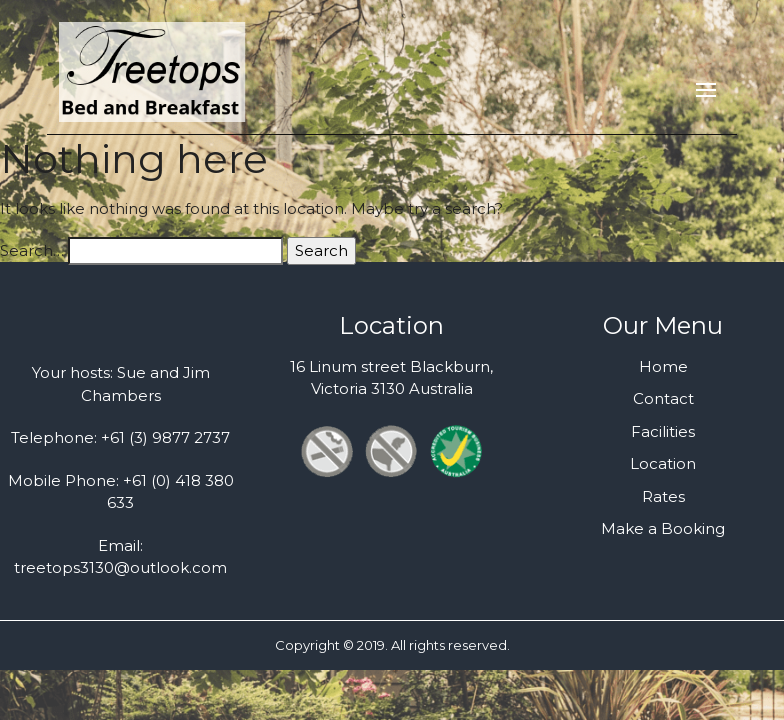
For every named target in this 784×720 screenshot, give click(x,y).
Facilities (663, 431)
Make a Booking (663, 528)
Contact (663, 398)
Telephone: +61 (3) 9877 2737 (120, 437)
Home (663, 366)
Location (663, 463)
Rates (663, 496)
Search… (32, 250)
